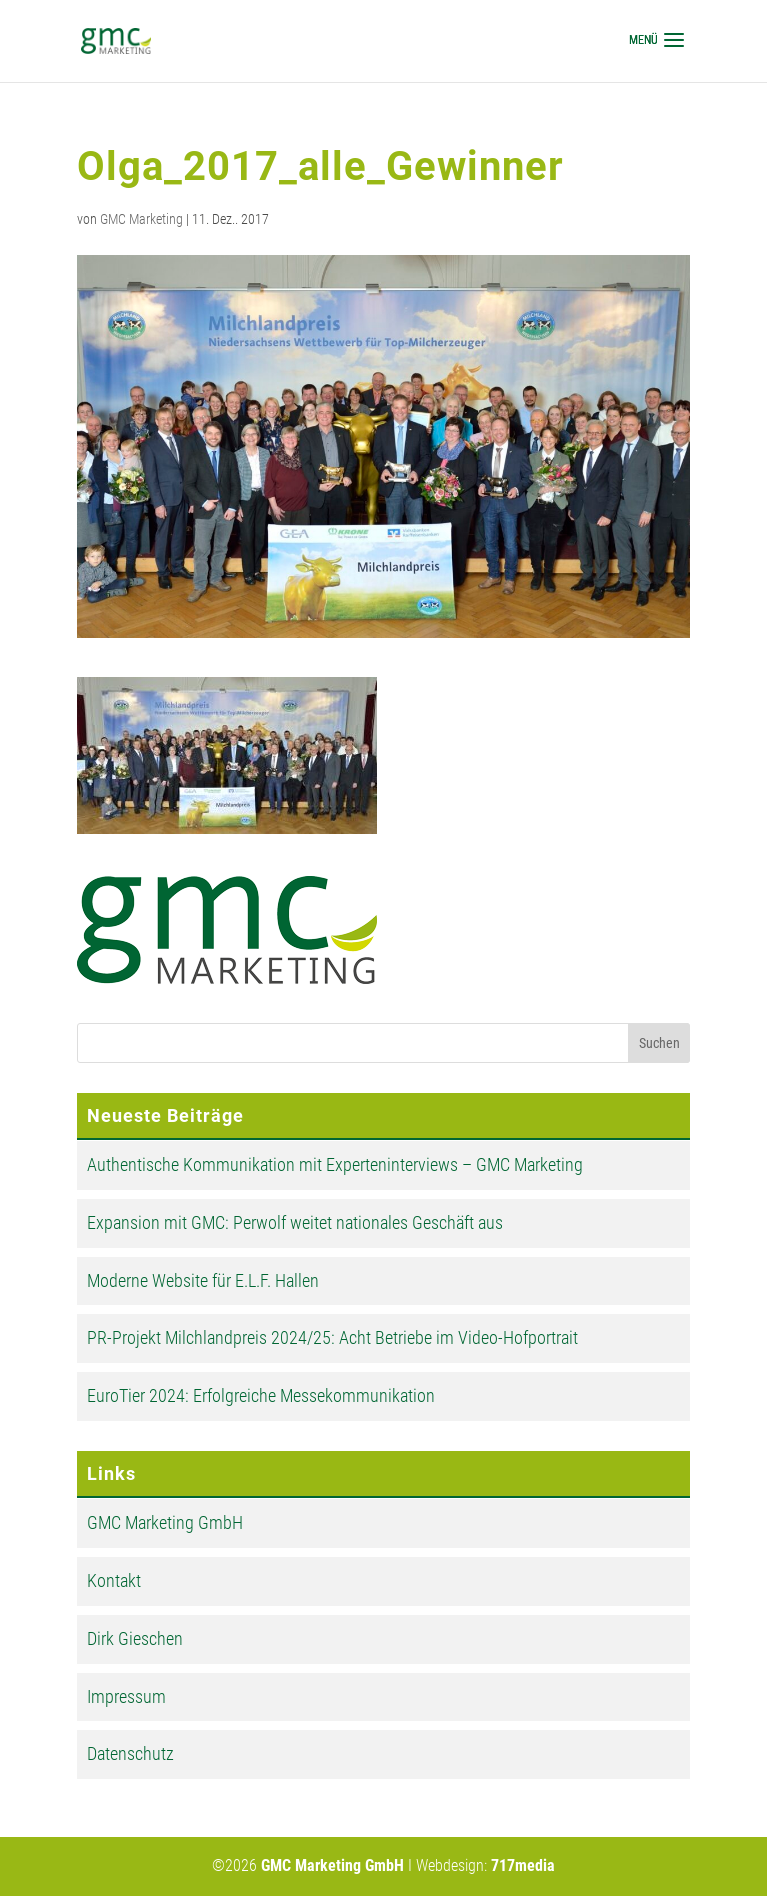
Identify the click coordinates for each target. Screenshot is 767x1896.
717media (523, 1865)
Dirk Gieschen (135, 1638)
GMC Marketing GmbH (165, 1522)
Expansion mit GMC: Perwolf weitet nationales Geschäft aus (295, 1222)
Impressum (126, 1696)
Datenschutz (130, 1753)
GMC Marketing (141, 219)
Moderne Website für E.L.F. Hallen (203, 1280)
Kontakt (114, 1580)
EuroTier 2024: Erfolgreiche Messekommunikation (261, 1395)
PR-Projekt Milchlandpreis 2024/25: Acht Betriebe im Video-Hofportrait (332, 1337)
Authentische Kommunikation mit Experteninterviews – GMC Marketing (335, 1164)
